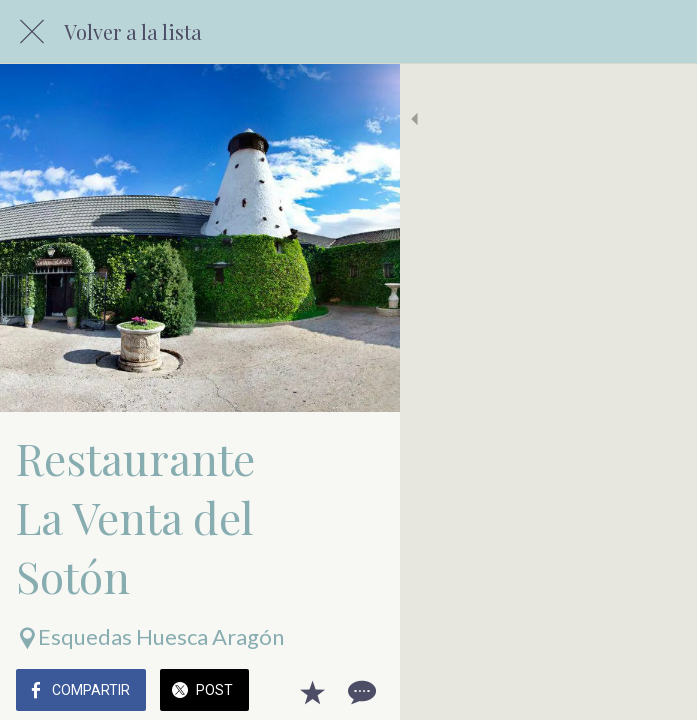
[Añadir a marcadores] (609, 692)
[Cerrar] (32, 32)
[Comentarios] (657, 692)
